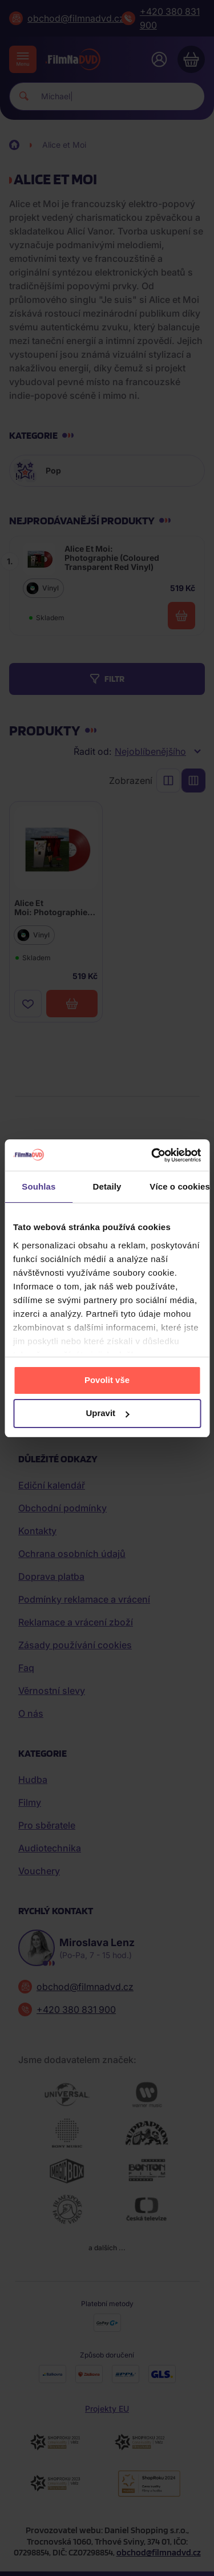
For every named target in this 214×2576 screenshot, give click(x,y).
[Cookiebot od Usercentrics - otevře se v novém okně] (152, 1155)
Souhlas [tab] (38, 1186)
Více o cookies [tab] (179, 1186)
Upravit (107, 1413)
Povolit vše (107, 1380)
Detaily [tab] (107, 1186)
